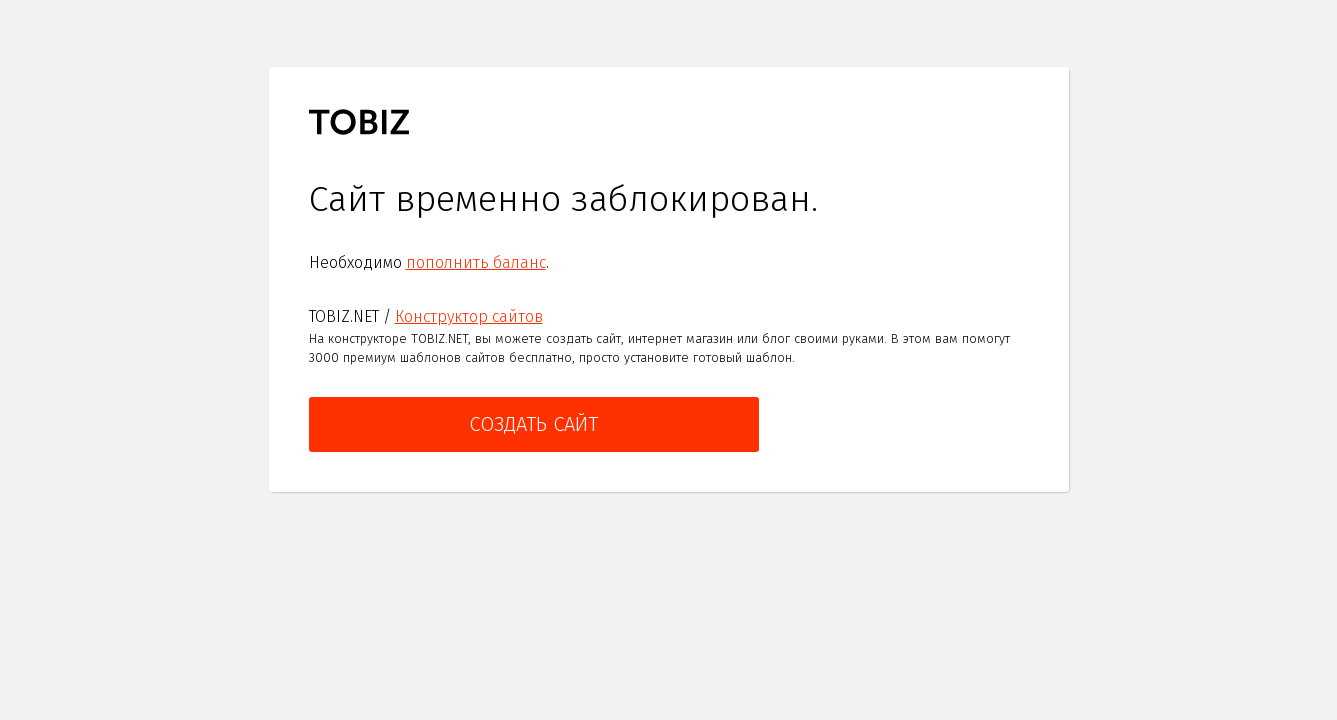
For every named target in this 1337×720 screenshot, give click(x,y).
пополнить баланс (476, 262)
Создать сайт (533, 424)
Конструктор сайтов (469, 316)
